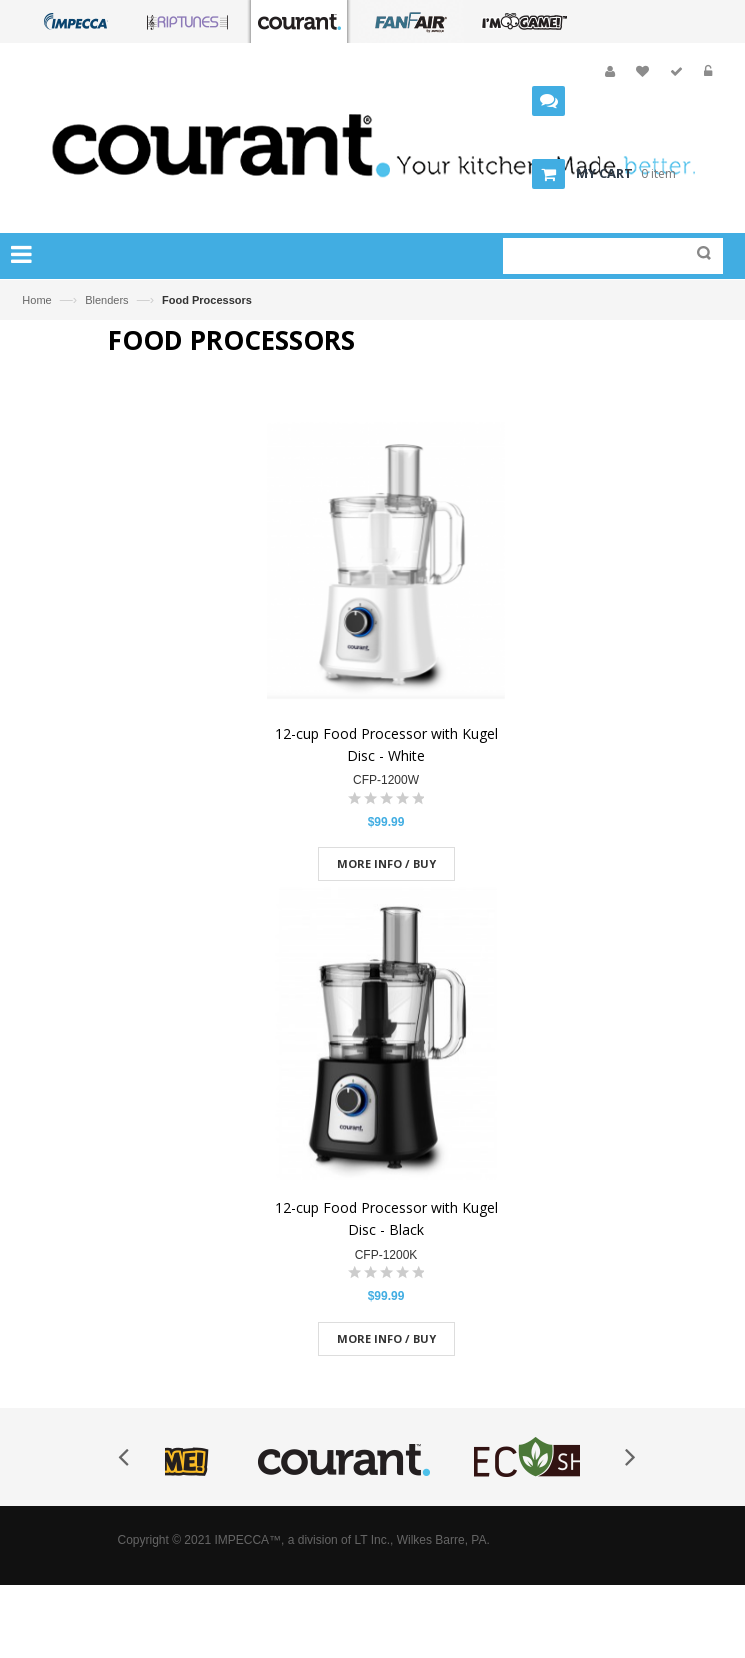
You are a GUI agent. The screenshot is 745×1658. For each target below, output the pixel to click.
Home (36, 300)
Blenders (106, 300)
